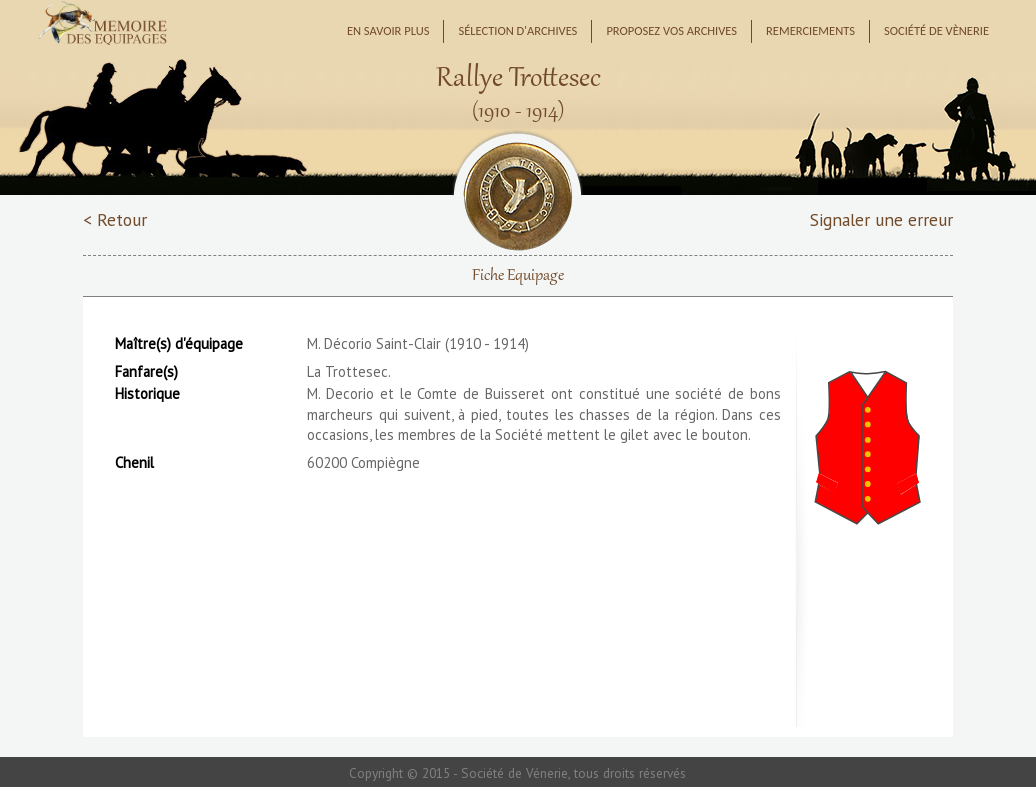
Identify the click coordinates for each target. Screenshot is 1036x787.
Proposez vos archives (671, 30)
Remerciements (810, 30)
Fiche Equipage (518, 276)
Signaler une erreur (881, 219)
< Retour (115, 219)
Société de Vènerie (936, 30)
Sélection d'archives (517, 30)
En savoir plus (388, 30)
